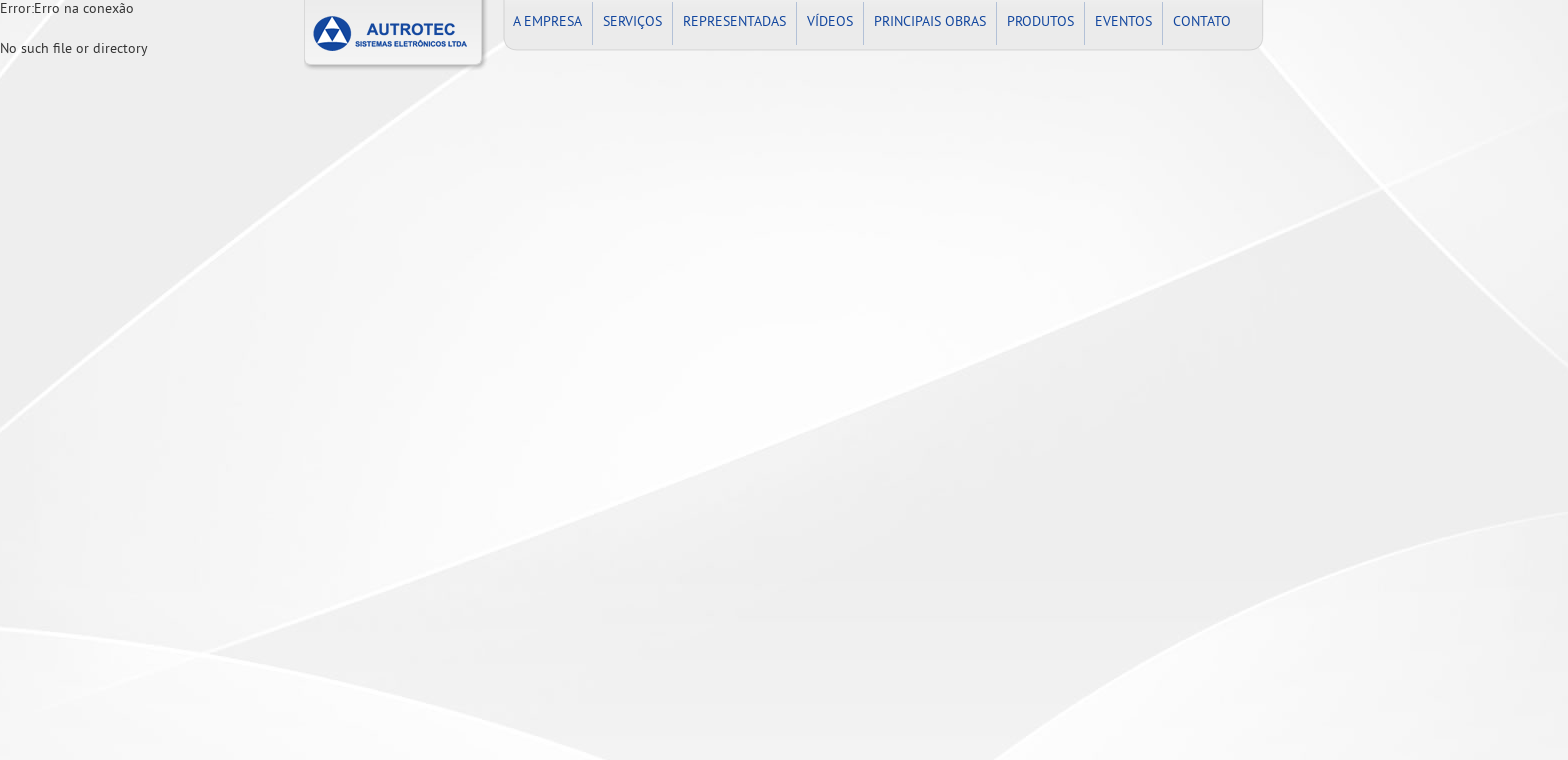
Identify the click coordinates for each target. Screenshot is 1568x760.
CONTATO (1202, 22)
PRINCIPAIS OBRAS (930, 22)
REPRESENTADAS (734, 22)
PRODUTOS (1040, 22)
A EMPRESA (547, 22)
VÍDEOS (830, 22)
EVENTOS (1123, 22)
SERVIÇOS (632, 22)
